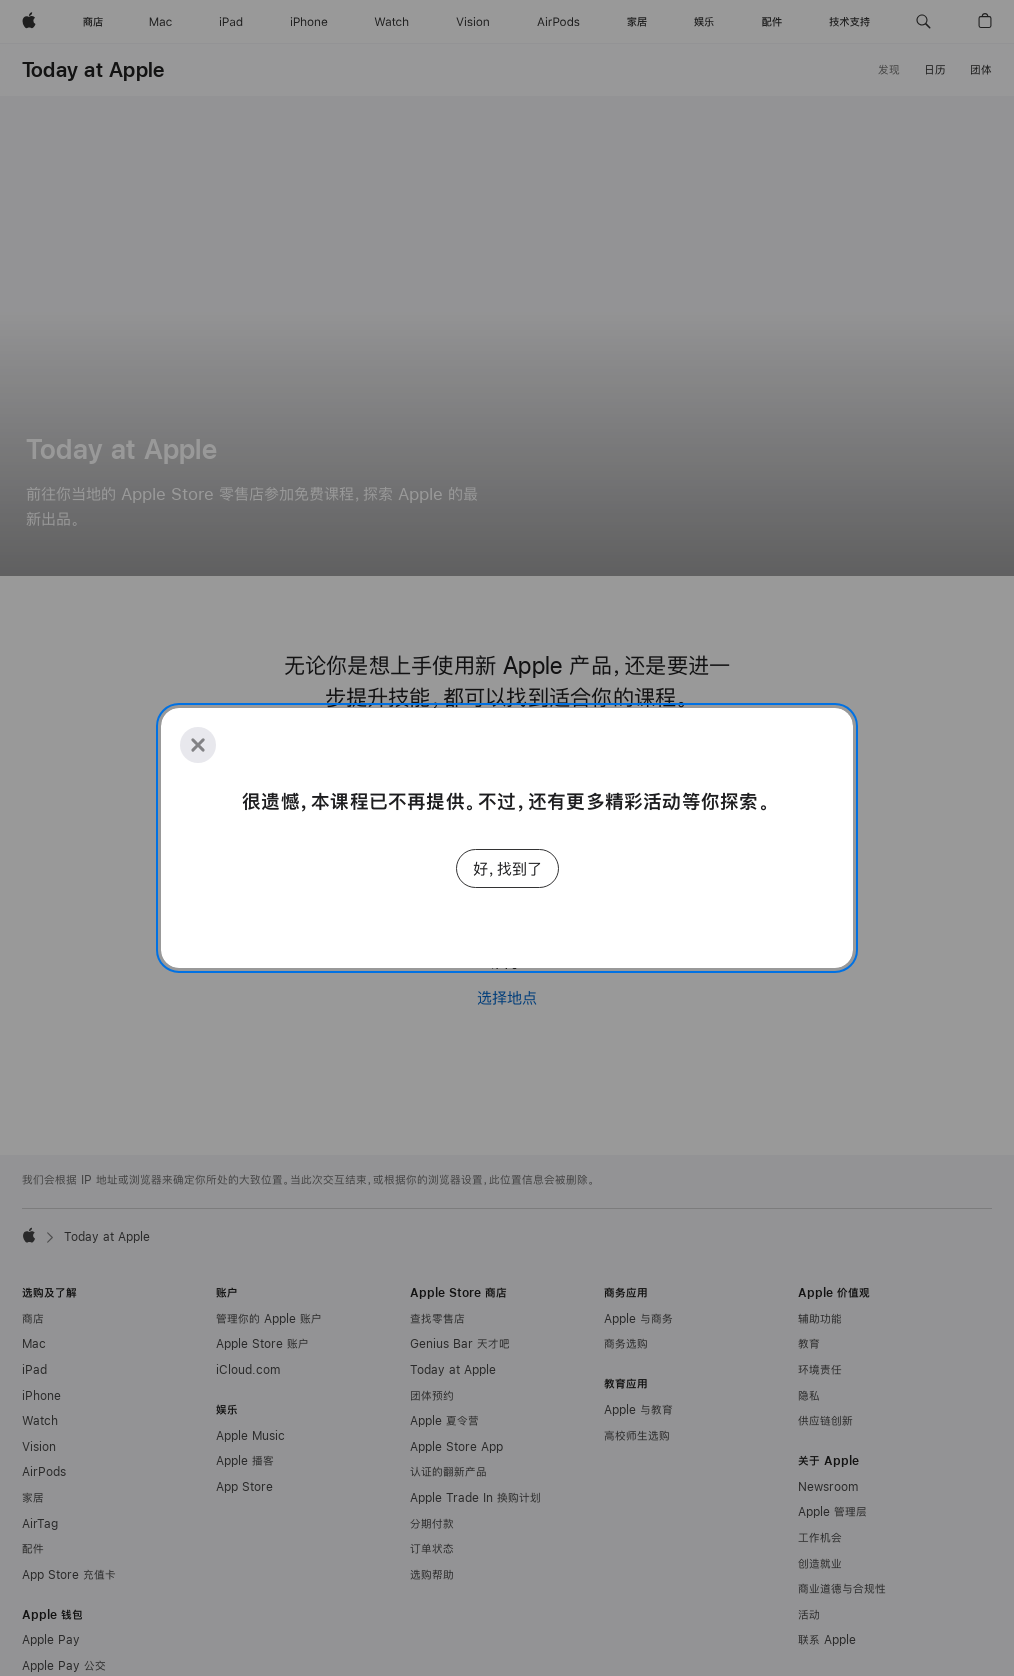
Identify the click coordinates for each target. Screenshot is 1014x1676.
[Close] (198, 745)
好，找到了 (507, 868)
